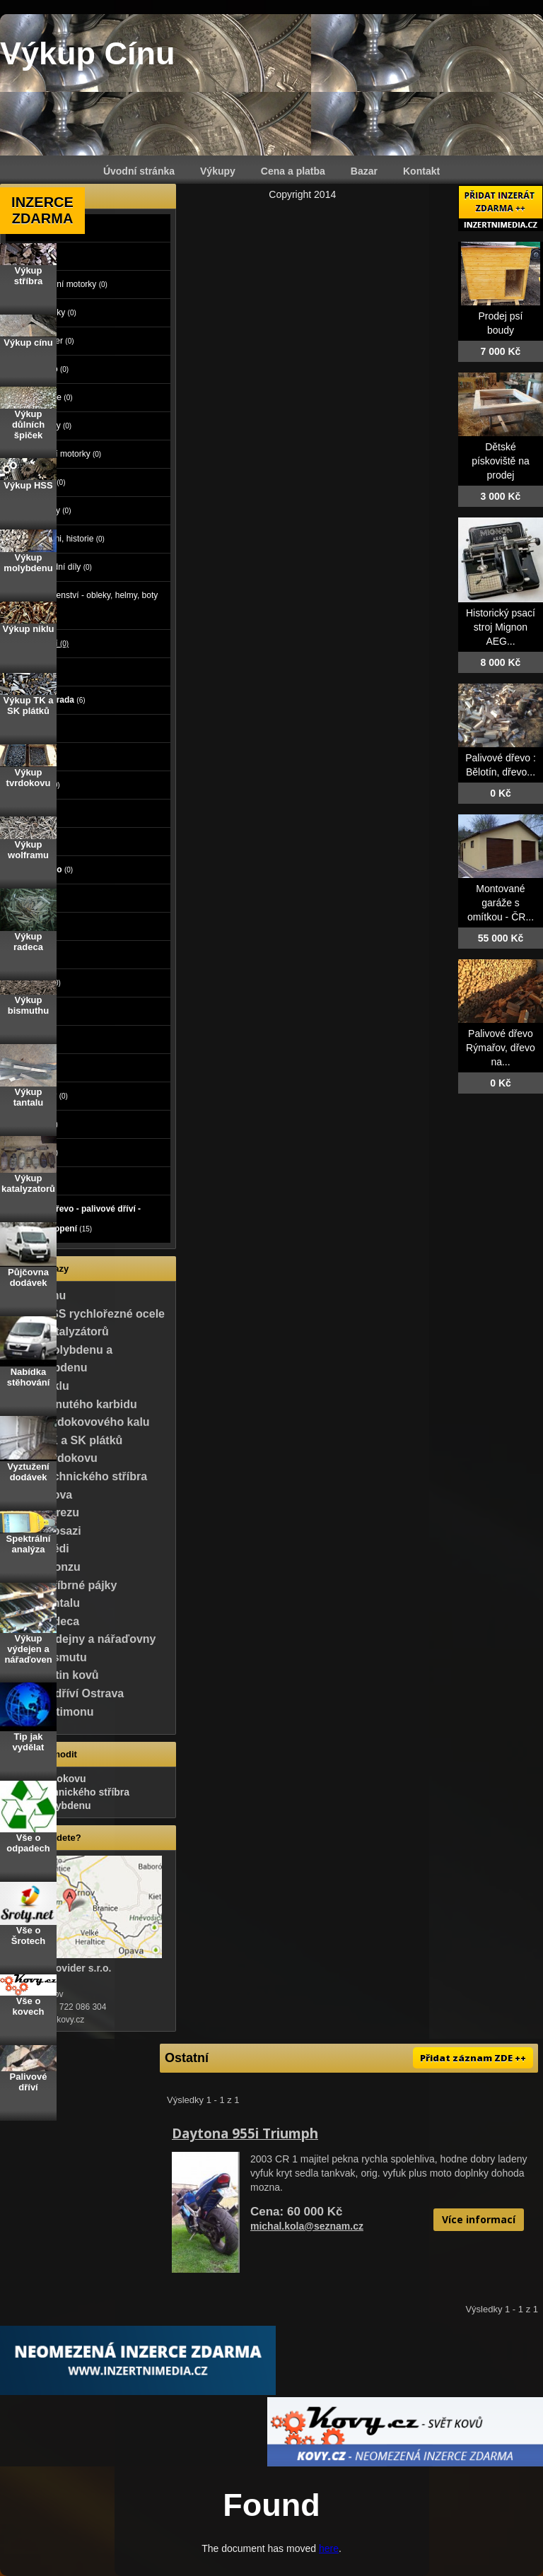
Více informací (478, 2219)
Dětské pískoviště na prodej (501, 461)
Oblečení (37, 983)
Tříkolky (50, 510)
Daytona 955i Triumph (245, 2133)
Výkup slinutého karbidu (71, 1404)
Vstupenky (41, 1096)
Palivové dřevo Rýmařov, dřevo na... (500, 1047)
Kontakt (421, 171)
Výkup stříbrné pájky (61, 1585)
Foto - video (44, 869)
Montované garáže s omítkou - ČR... (500, 903)
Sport (30, 1011)
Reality (35, 728)
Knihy (31, 1067)
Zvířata (33, 756)
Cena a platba (293, 171)
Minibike (51, 397)
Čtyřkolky (53, 312)
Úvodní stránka (139, 171)
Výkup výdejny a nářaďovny (81, 1639)
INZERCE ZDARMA (42, 210)
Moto (29, 256)
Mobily (33, 841)
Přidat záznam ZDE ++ (473, 2057)
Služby (35, 926)
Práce (31, 898)
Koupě (33, 1180)
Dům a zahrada (50, 700)
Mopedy (50, 426)
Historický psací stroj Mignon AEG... (500, 627)
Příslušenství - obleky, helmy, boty (94, 604)
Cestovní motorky (68, 284)
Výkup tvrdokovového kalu (78, 1422)
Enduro (49, 369)
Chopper (52, 341)
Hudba (33, 1039)
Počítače (37, 785)
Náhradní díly (61, 567)
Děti (27, 954)
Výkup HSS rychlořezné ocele (85, 1314)
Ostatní (49, 643)
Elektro (34, 813)
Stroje (33, 672)
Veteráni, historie (67, 539)
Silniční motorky (65, 454)
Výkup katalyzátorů (57, 1331)
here (329, 2548)
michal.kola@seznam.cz (306, 2226)
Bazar (364, 171)
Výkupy (217, 171)
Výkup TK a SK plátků (64, 1440)
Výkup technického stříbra (76, 1476)
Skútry (48, 482)
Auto (29, 228)
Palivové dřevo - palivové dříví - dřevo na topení (77, 1219)
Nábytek (36, 1124)
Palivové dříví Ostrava (65, 1693)
